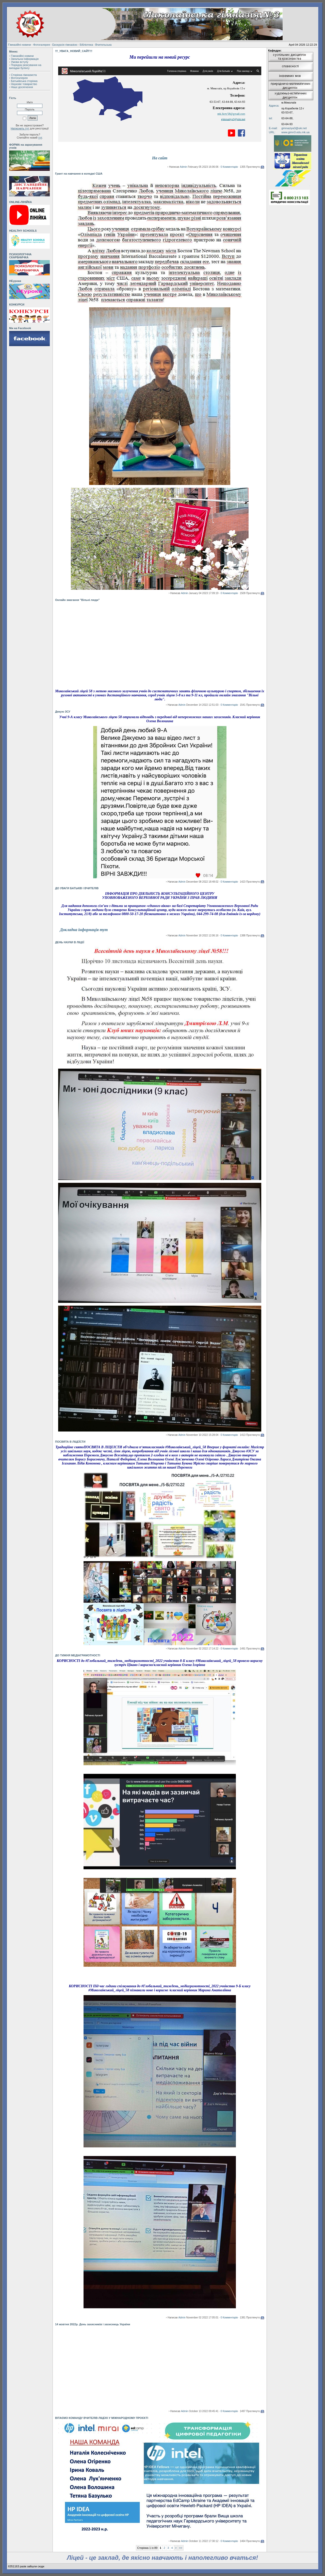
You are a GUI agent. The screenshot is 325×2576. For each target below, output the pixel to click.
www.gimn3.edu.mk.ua (295, 132)
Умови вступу (19, 61)
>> (180, 2547)
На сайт (159, 158)
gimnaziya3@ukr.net (294, 128)
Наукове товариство (24, 84)
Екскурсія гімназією (64, 44)
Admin (183, 166)
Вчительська (103, 44)
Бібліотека (86, 44)
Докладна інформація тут (84, 930)
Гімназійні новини (19, 44)
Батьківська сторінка (24, 80)
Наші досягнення (22, 87)
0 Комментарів (229, 166)
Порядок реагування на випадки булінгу (25, 66)
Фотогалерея (41, 44)
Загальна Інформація (25, 58)
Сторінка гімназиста (24, 74)
